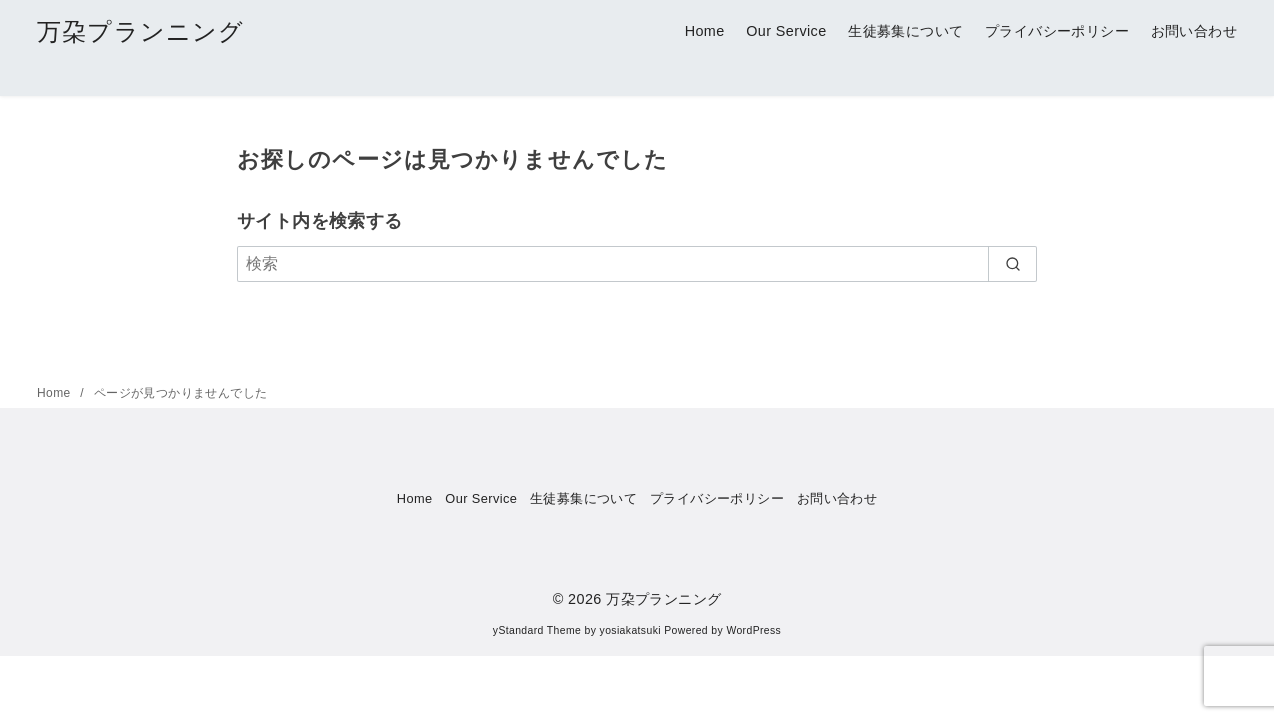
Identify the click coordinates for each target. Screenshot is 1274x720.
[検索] (637, 264)
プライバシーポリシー (1057, 31)
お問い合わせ (1194, 31)
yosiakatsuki (630, 630)
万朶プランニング (141, 31)
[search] (1012, 264)
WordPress (753, 630)
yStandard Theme (537, 630)
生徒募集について (905, 31)
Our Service (786, 31)
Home (705, 31)
